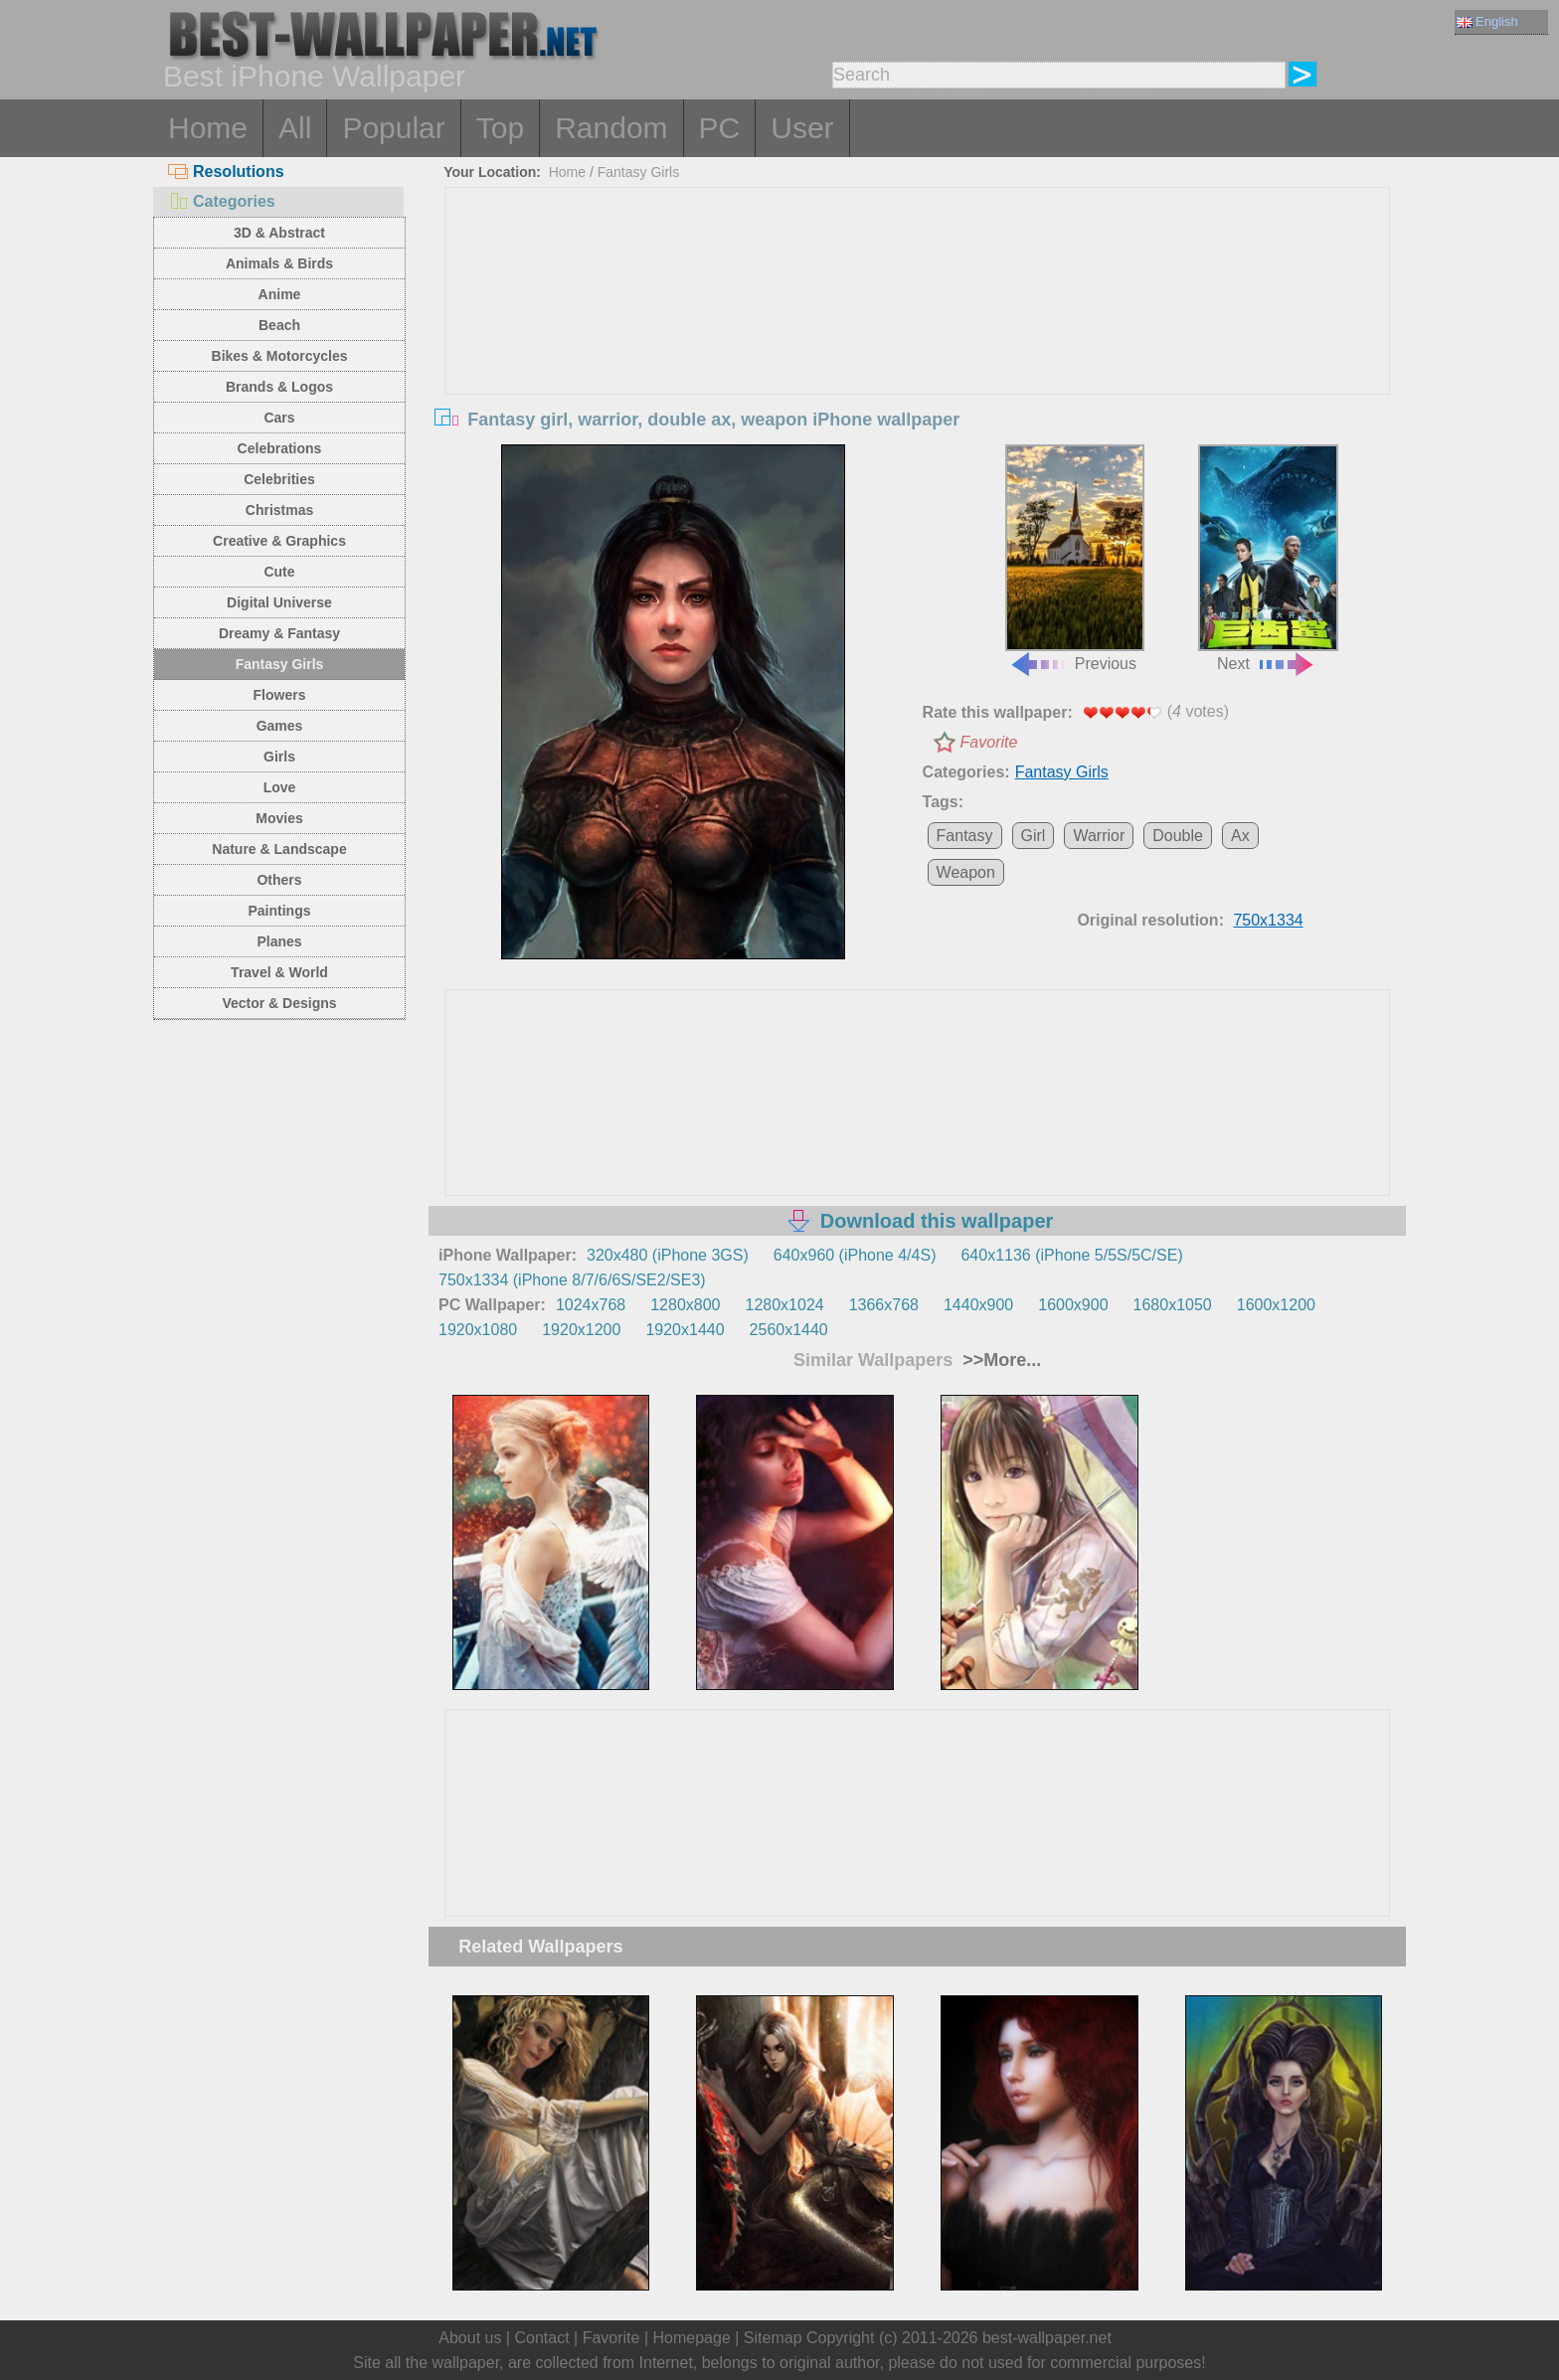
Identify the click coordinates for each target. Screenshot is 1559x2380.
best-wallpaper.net (1047, 2337)
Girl (1033, 835)
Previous (1074, 558)
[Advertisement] (917, 337)
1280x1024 (784, 1304)
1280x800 (685, 1304)
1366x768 (884, 1304)
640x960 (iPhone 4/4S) (855, 1255)
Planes (279, 941)
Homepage (692, 2337)
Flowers (280, 695)
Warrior (1099, 835)
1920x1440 (684, 1329)
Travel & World (279, 972)
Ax (1240, 835)
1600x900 (1073, 1304)
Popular (393, 127)
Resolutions (226, 171)
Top (500, 127)
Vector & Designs (279, 1003)
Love (279, 787)
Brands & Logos (279, 387)
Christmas (279, 510)
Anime (280, 294)
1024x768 (590, 1304)
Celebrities (279, 479)
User (802, 127)
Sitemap (773, 2337)
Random (611, 127)
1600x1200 (1276, 1304)
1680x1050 (1172, 1304)
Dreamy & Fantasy (279, 633)
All (294, 127)
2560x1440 (789, 1329)
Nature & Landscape (279, 849)
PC (720, 127)
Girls (279, 757)
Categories (221, 201)
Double (1177, 835)
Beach (279, 325)
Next (1267, 558)
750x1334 (1267, 920)
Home (208, 127)
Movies (279, 818)
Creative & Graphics (279, 541)
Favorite (989, 742)
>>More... (999, 1360)
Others (279, 880)
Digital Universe (279, 602)
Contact (541, 2337)
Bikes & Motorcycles (280, 356)
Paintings (279, 911)
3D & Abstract (279, 233)
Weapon (966, 872)
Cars (278, 417)
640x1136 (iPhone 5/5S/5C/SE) (1071, 1255)
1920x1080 (477, 1329)
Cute (278, 572)
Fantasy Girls (280, 664)
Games (280, 726)
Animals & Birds (279, 263)
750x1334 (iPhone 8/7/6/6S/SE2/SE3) (572, 1280)
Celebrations (280, 448)
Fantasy (965, 835)
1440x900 (978, 1304)
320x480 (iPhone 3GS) (668, 1255)
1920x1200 (581, 1329)
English (1487, 21)
